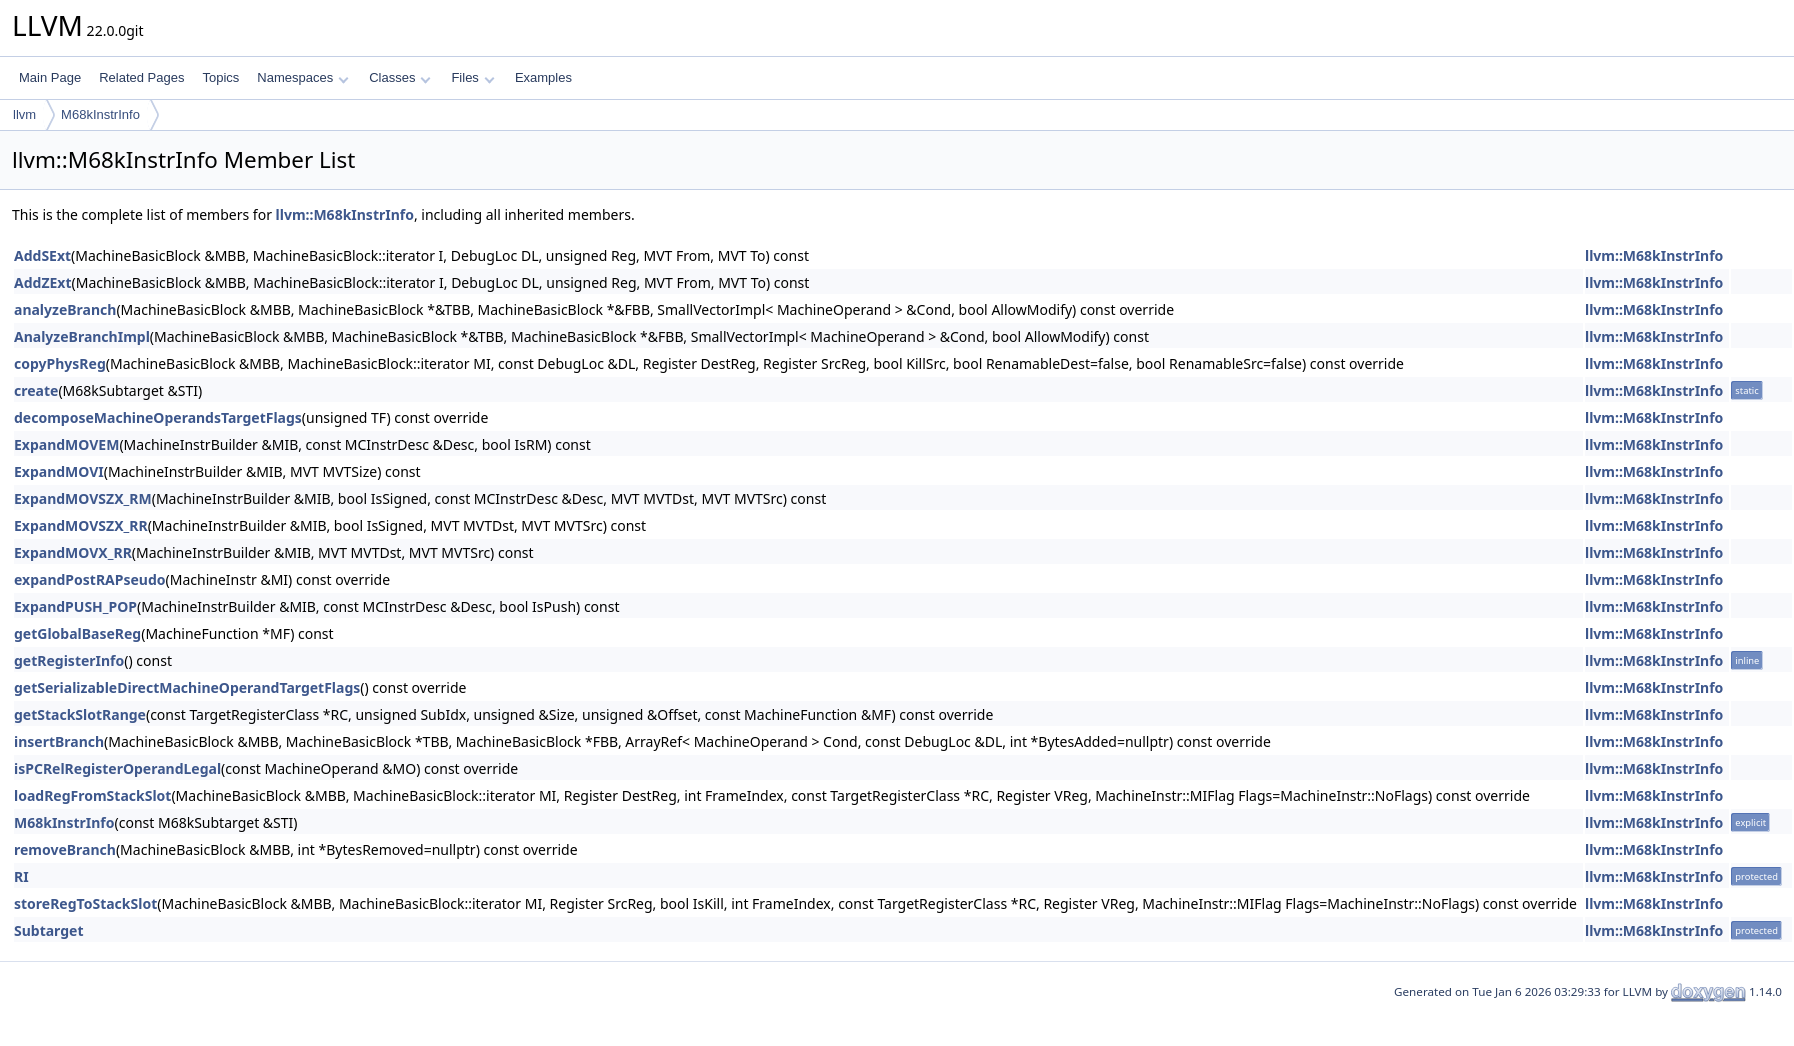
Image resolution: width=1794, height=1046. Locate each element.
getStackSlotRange (80, 714)
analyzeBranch (65, 309)
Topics (220, 77)
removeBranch (65, 849)
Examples (543, 77)
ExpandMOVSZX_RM (83, 498)
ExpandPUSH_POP (75, 606)
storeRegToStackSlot (85, 903)
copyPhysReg (60, 363)
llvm (24, 114)
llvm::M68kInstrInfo (345, 214)
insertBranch (59, 741)
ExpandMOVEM (66, 444)
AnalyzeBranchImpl (82, 336)
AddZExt (43, 282)
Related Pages (141, 77)
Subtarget (49, 930)
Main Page (50, 77)
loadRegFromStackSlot (92, 795)
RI (21, 876)
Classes (400, 77)
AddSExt (42, 255)
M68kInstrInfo (100, 114)
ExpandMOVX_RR (73, 552)
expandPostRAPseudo (90, 579)
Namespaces (302, 77)
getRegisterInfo (69, 660)
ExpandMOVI (59, 471)
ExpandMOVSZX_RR (81, 525)
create (36, 390)
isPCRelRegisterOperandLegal (117, 768)
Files (472, 77)
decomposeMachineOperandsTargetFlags (158, 417)
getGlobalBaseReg (77, 633)
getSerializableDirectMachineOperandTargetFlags (187, 687)
